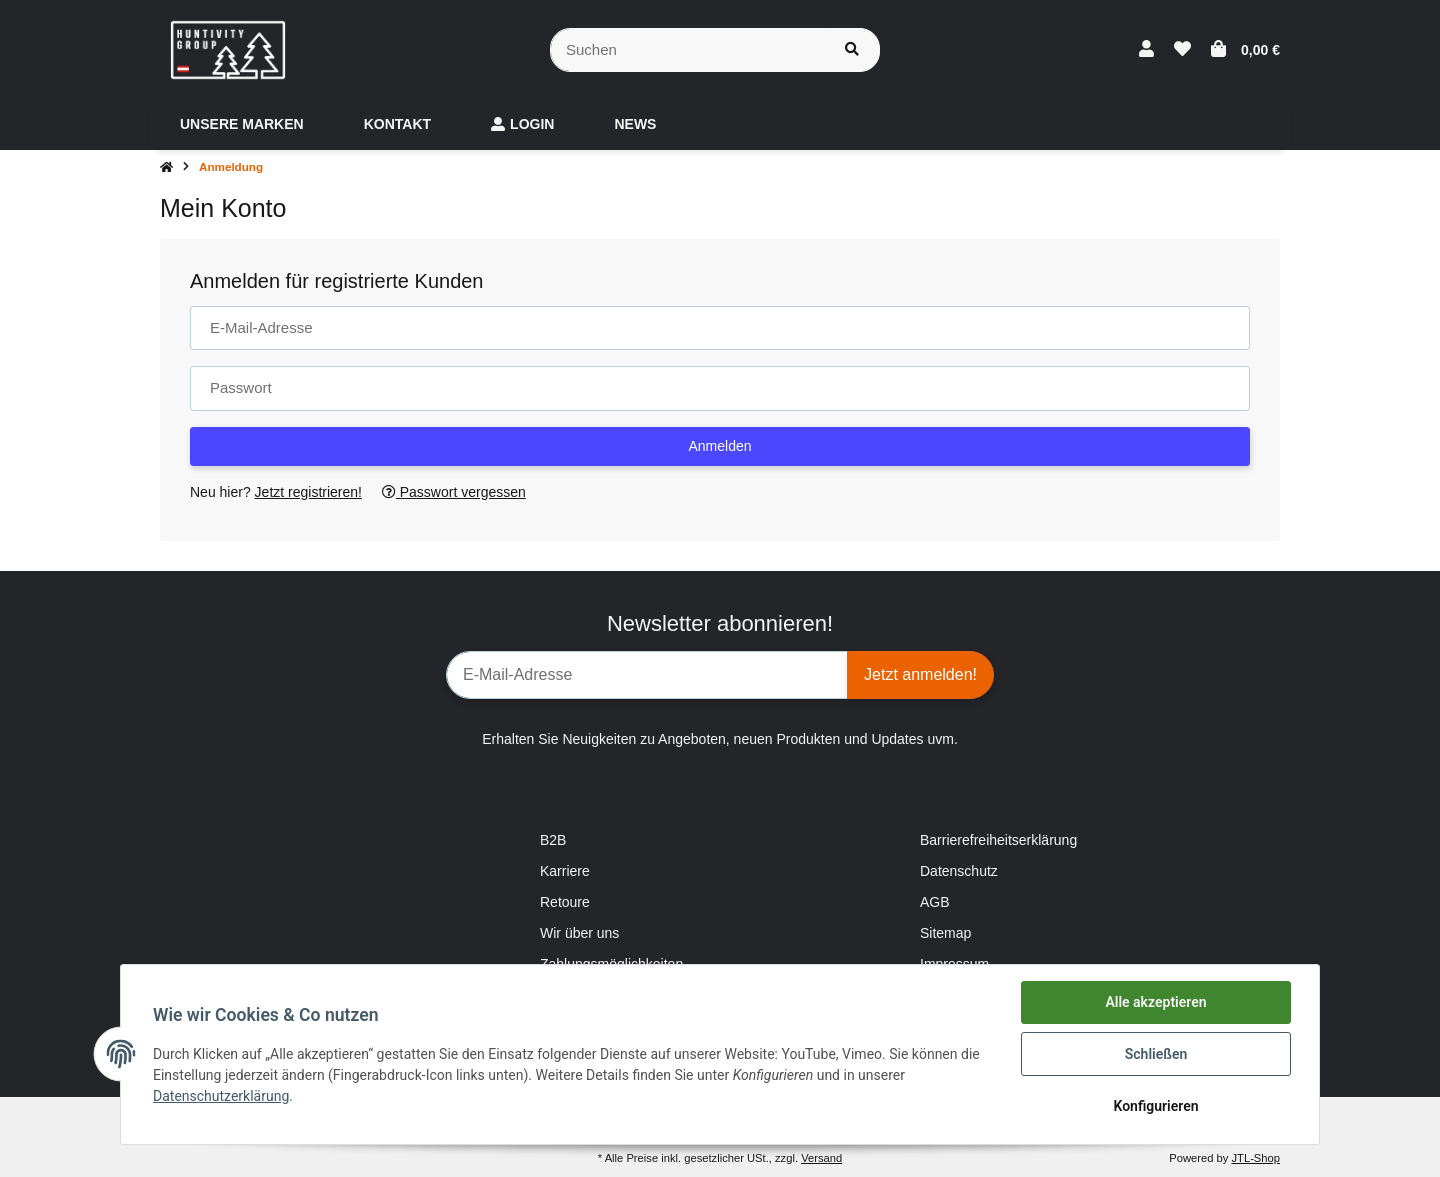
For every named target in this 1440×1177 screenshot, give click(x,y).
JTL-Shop (1255, 1158)
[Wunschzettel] (1182, 50)
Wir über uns (579, 933)
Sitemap (945, 933)
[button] (1146, 50)
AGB (935, 902)
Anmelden (719, 446)
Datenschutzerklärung (221, 1096)
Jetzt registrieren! (308, 492)
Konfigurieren (1155, 1106)
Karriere (565, 871)
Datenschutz (959, 871)
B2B (553, 840)
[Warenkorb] (1245, 50)
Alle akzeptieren (1155, 1002)
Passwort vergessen (454, 492)
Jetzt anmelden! (920, 674)
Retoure (565, 902)
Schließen (1156, 1054)
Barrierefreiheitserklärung (998, 840)
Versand (821, 1158)
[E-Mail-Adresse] (647, 675)
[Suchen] (687, 50)
